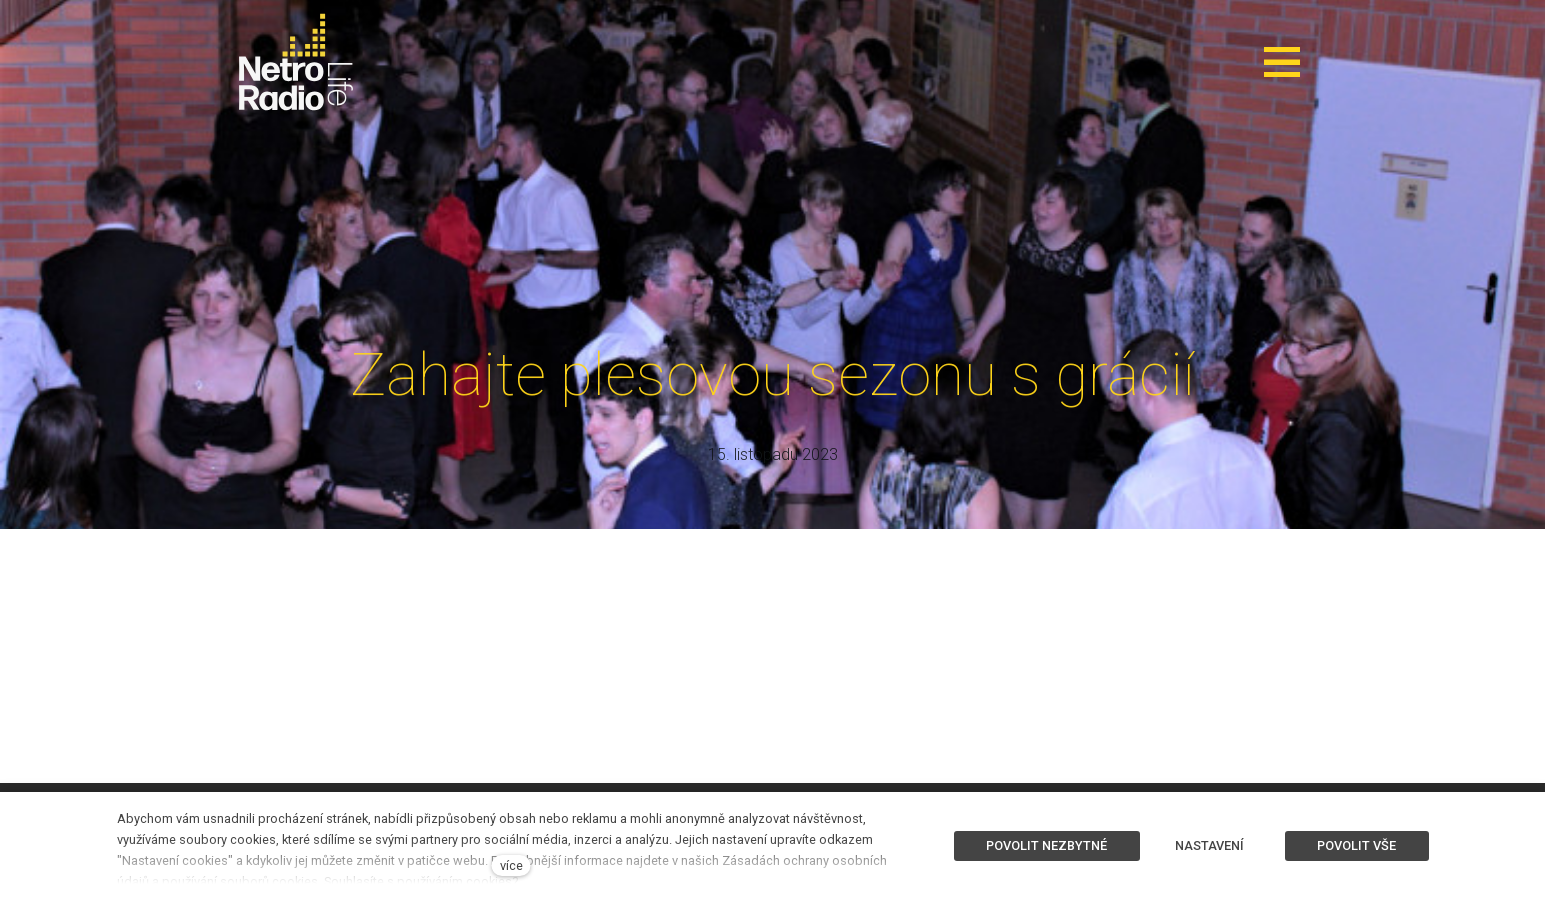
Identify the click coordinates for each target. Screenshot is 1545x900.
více (511, 865)
